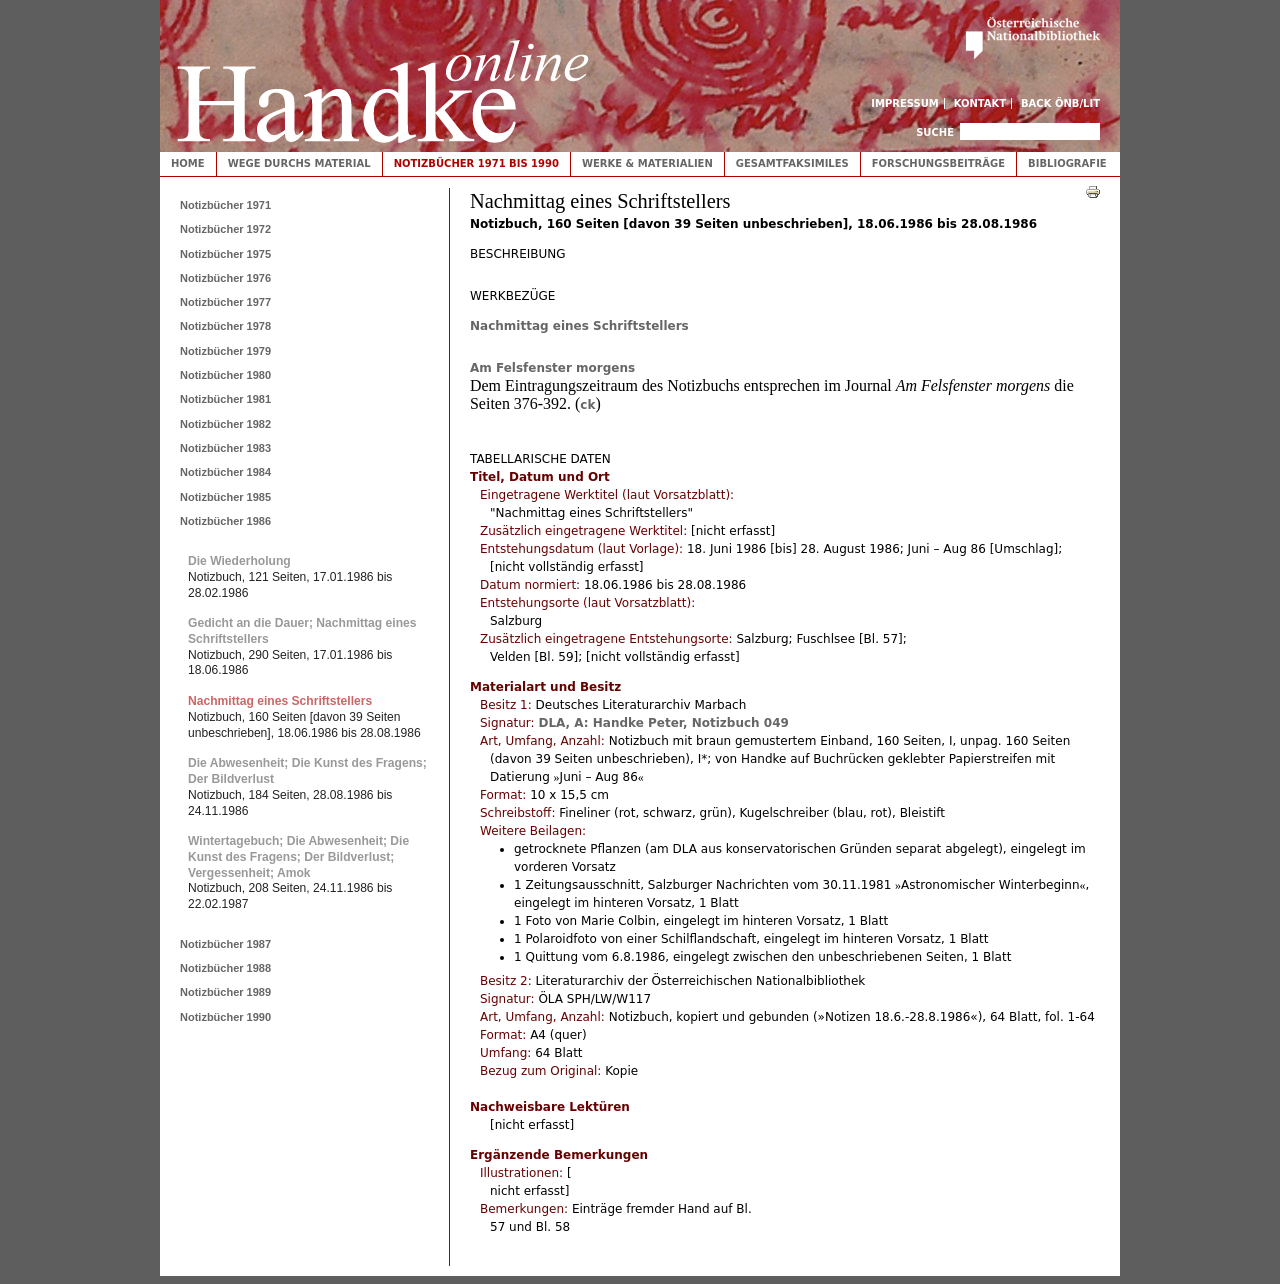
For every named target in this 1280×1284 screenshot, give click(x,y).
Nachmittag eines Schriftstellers (579, 326)
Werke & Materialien (647, 163)
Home (188, 163)
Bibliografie (1067, 163)
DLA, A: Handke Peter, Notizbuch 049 (663, 723)
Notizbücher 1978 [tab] (225, 326)
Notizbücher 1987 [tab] (225, 944)
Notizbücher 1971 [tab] (225, 205)
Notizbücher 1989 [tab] (225, 992)
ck (587, 405)
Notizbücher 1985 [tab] (225, 497)
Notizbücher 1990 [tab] (225, 1017)
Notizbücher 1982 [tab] (225, 424)
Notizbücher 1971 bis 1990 (476, 163)
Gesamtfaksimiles (792, 163)
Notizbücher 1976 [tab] (225, 278)
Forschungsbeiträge (938, 163)
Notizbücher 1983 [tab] (225, 448)
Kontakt (980, 103)
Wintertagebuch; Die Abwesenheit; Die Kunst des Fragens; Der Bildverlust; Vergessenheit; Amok (298, 856)
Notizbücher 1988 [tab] (225, 968)
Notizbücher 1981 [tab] (225, 399)
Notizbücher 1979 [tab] (225, 351)
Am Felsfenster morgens (552, 368)
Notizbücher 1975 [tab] (225, 254)
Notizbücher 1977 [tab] (225, 302)
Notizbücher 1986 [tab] (225, 521)
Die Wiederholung (239, 561)
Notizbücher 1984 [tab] (225, 472)
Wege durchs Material (299, 163)
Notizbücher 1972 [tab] (225, 229)
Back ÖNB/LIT (1060, 103)
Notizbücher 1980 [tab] (225, 375)
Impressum (905, 103)
